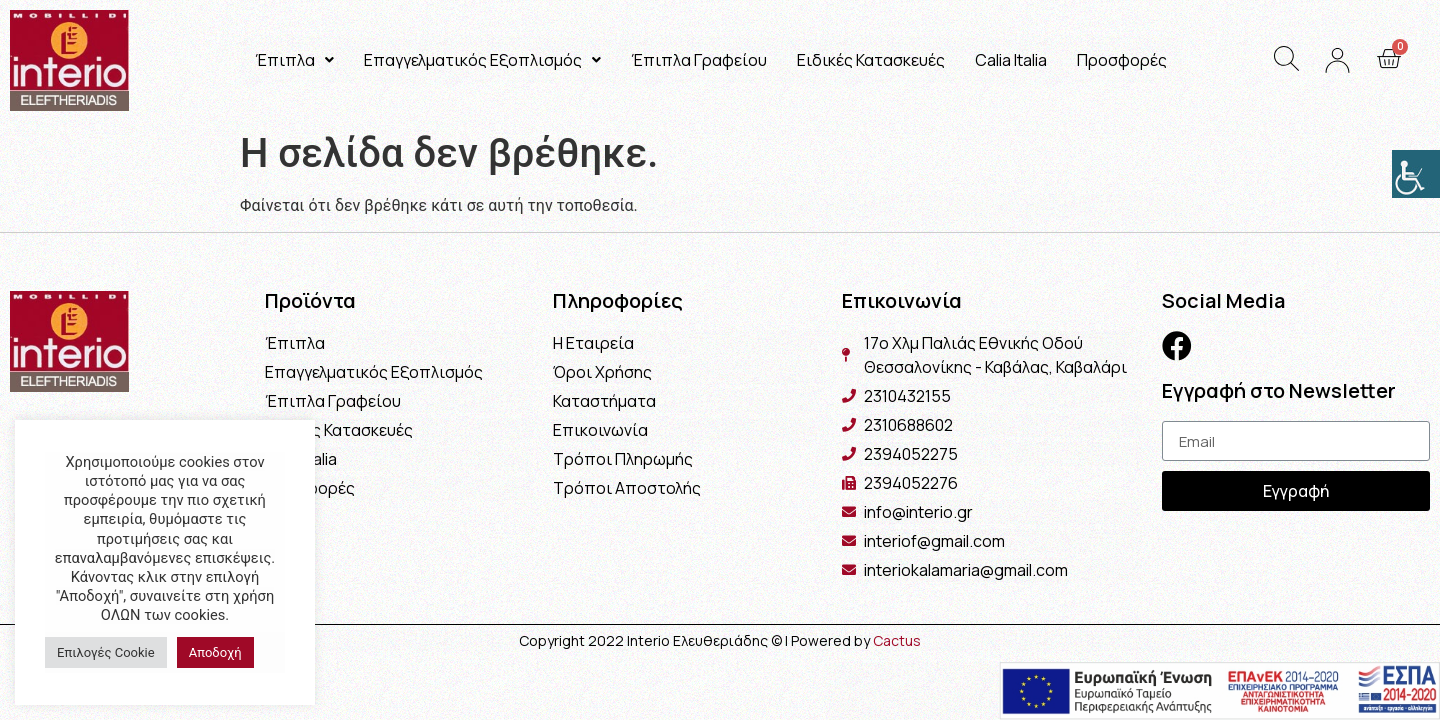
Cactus (897, 640)
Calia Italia (1011, 60)
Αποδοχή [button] (215, 652)
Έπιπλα (294, 60)
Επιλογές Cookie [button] (106, 652)
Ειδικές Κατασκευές (871, 60)
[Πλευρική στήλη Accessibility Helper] (1416, 174)
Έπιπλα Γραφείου (699, 60)
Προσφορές (1122, 60)
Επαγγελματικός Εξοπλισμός (482, 60)
